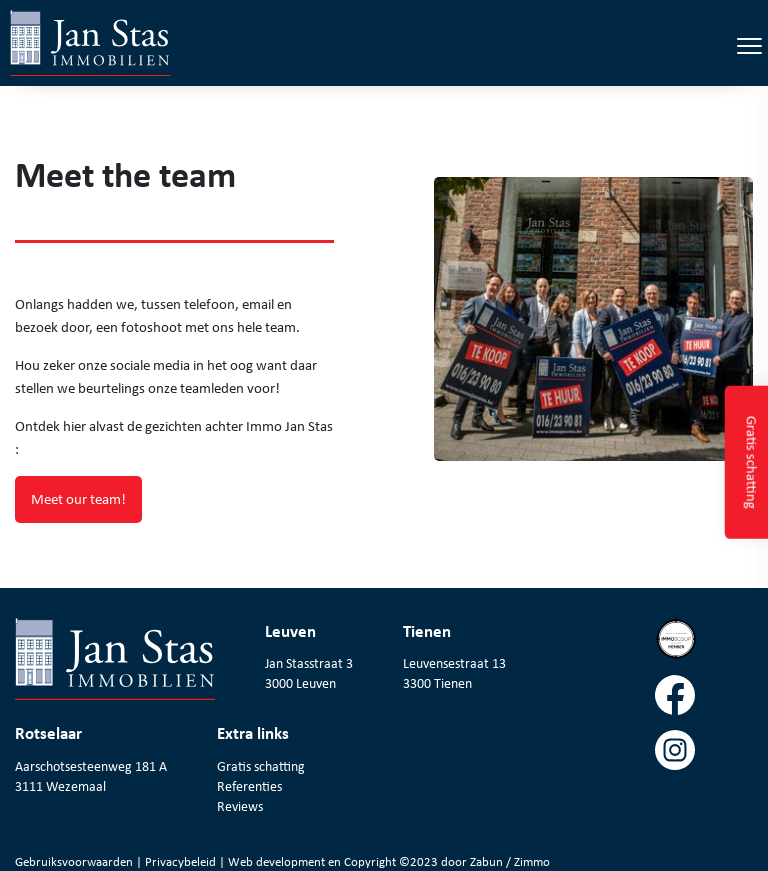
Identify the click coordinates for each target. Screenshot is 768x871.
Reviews (240, 806)
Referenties (249, 786)
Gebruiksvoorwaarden (75, 861)
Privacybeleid (182, 861)
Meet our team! (78, 499)
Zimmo (532, 861)
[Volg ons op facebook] (704, 702)
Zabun (486, 861)
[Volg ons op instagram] (704, 757)
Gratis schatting (261, 766)
